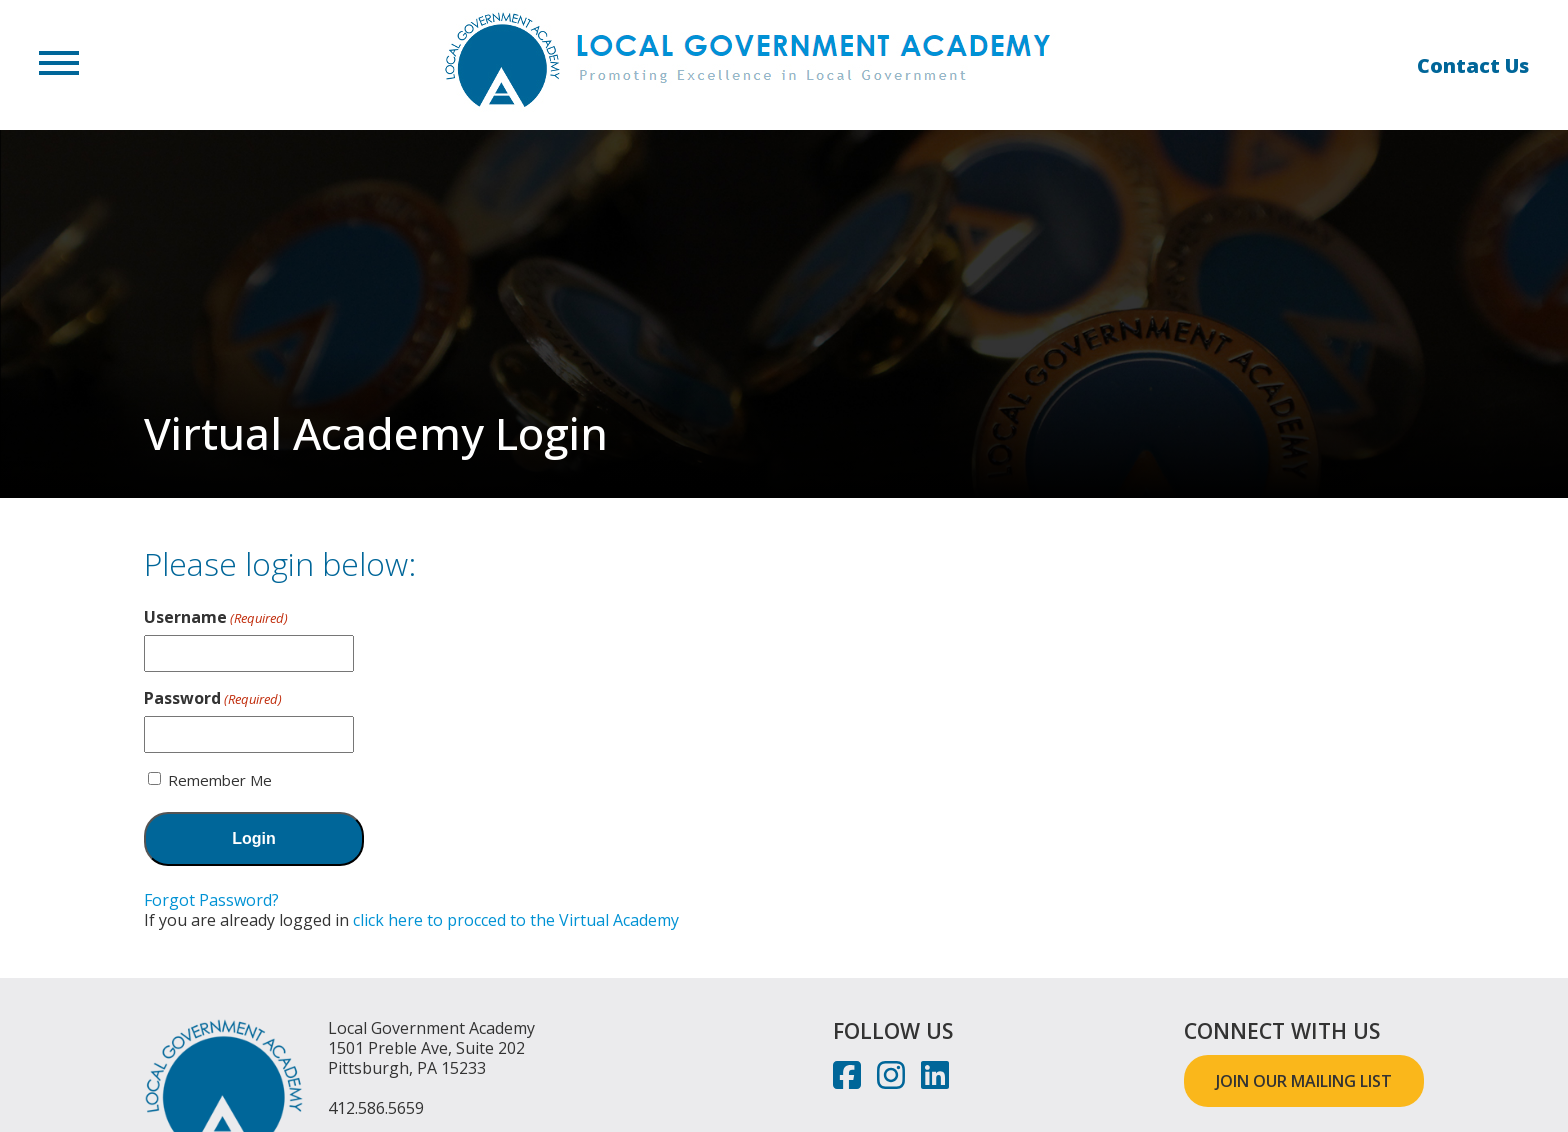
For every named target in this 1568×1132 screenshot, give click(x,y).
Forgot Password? (211, 900)
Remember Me (220, 780)
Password (213, 698)
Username (216, 617)
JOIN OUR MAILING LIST (1304, 1081)
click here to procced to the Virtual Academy (516, 920)
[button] (59, 65)
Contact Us (1473, 65)
